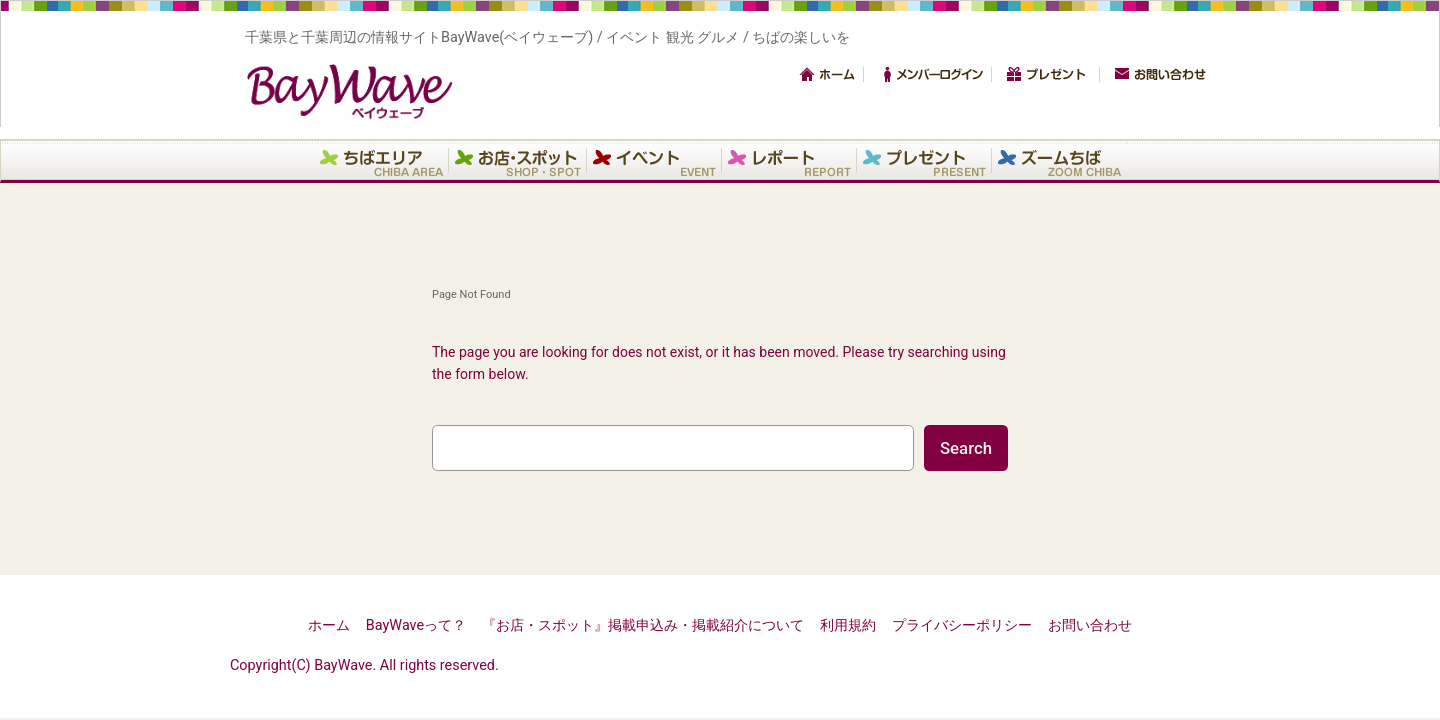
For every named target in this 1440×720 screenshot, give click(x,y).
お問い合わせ (1160, 74)
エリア (381, 160)
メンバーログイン (934, 74)
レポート (789, 160)
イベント (654, 160)
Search (966, 448)
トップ (828, 74)
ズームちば (1059, 160)
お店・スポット (518, 160)
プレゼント (1052, 74)
